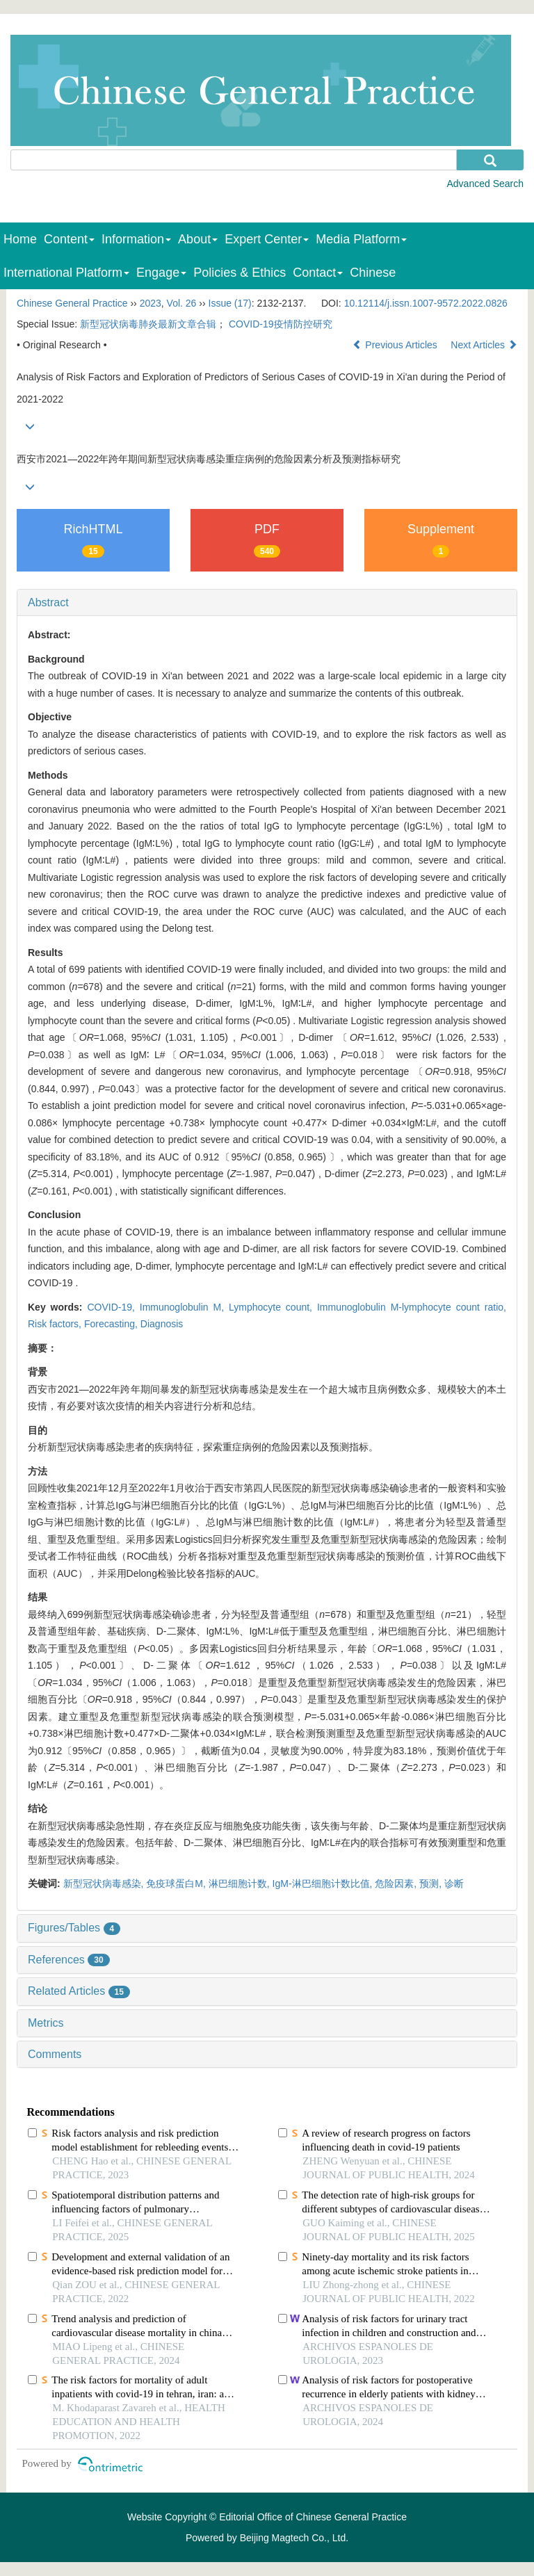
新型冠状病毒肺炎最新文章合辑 (148, 324)
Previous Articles (396, 344)
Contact (318, 273)
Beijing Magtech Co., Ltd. (294, 2537)
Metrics (46, 2023)
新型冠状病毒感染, (105, 1883)
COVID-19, (113, 1307)
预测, (431, 1883)
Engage (161, 273)
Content (69, 239)
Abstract (48, 602)
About (198, 239)
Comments (54, 2054)
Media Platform (361, 239)
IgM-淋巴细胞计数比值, (324, 1883)
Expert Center (267, 239)
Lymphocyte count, (273, 1307)
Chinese (373, 273)
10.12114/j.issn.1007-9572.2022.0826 (426, 303)
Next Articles (484, 344)
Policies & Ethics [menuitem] (239, 273)
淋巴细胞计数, (241, 1883)
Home (20, 239)
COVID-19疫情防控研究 (280, 324)
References (69, 1960)
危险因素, (397, 1883)
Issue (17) (230, 303)
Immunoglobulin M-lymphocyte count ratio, (411, 1307)
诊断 (454, 1883)
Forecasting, (112, 1323)
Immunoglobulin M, (184, 1307)
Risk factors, (56, 1323)
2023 (150, 303)
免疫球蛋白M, (177, 1883)
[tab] (267, 603)
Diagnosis (161, 1323)
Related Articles (79, 1991)
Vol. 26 (182, 303)
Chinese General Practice (72, 303)
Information (136, 239)
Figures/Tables (74, 1928)
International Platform (66, 273)
